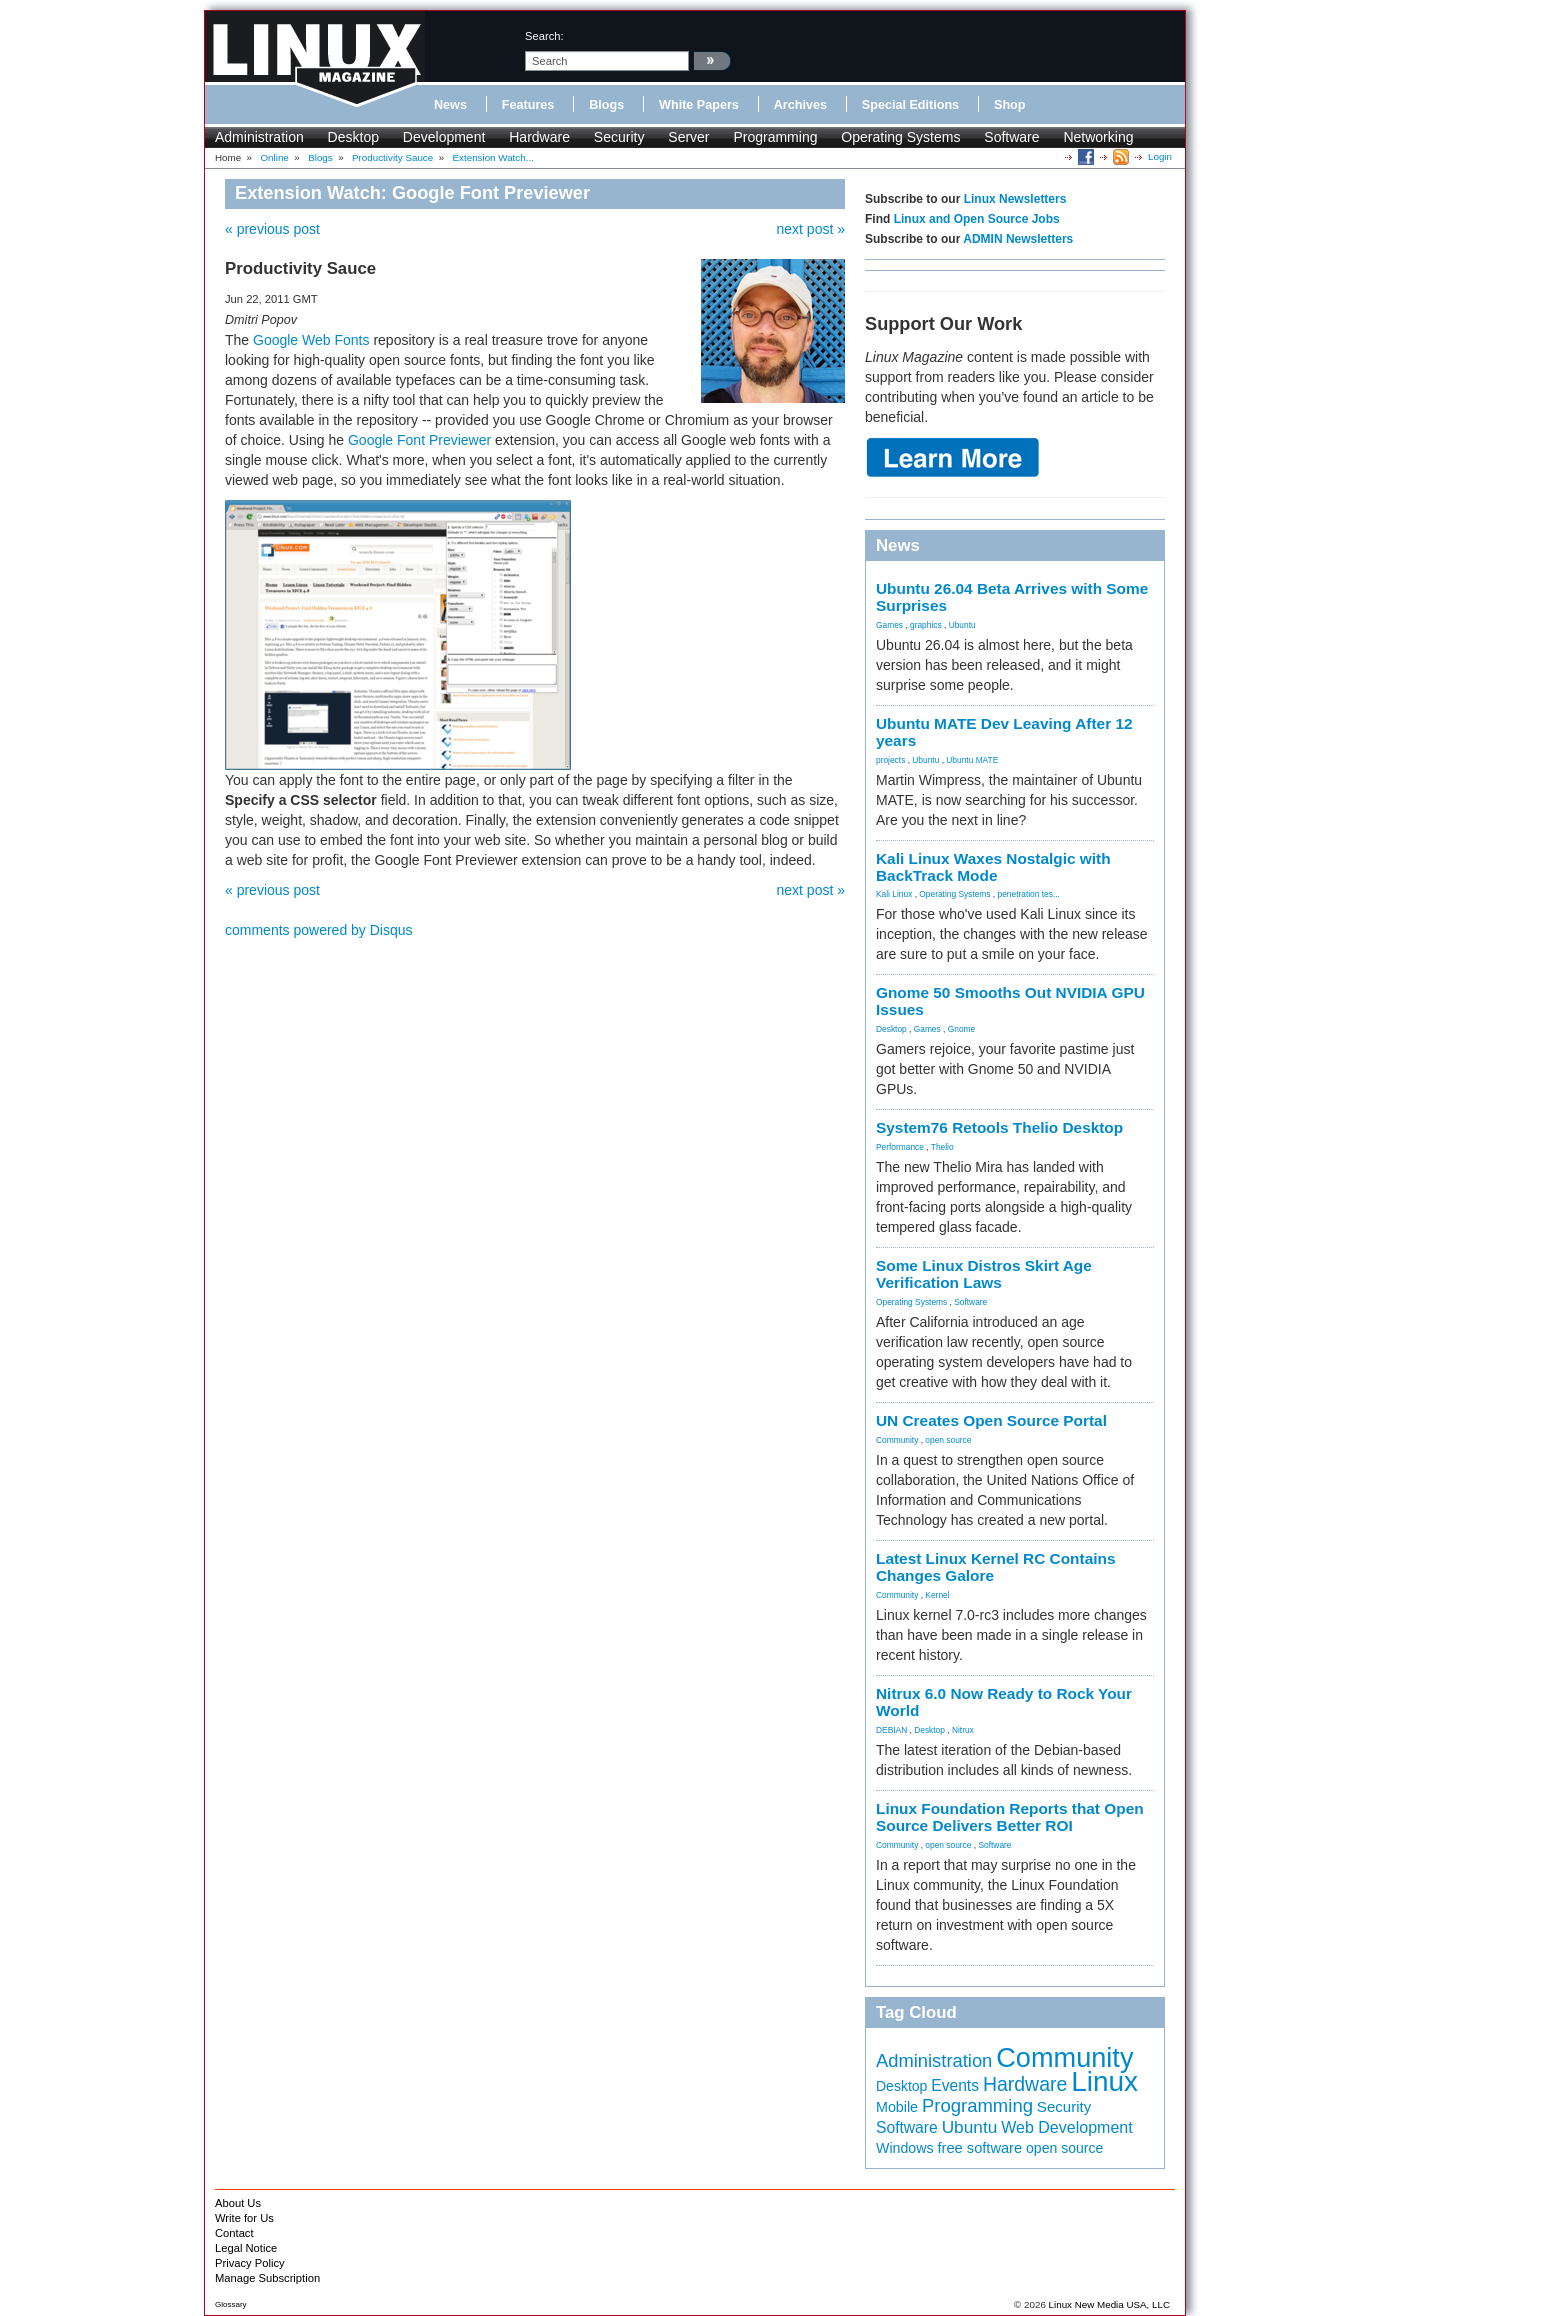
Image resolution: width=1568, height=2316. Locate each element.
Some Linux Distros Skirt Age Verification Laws (984, 1274)
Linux (1104, 2081)
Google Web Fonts (313, 340)
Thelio (942, 1147)
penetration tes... (1029, 894)
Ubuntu (962, 625)
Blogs (606, 105)
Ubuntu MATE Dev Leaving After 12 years (1004, 732)
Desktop (353, 137)
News (450, 105)
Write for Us (244, 2218)
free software (980, 2148)
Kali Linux (894, 894)
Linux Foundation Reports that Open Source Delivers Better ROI (1010, 1817)
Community (897, 1440)
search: (544, 36)
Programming (775, 137)
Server (688, 137)
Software (1011, 137)
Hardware (539, 137)
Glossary (231, 2304)
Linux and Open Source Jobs (977, 219)
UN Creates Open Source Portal (991, 1420)
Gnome (961, 1029)
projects (890, 760)
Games (889, 625)
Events (955, 2085)
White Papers (699, 105)
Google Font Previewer (419, 440)
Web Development (1066, 2127)
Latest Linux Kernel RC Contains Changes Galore (995, 1567)
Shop (1009, 105)
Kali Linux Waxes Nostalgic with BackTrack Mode (993, 867)
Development (444, 137)
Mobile (897, 2107)
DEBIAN (891, 1730)
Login (1160, 156)
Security (619, 137)
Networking (1098, 137)
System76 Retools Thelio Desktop (999, 1127)
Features (528, 105)
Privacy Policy (250, 2263)
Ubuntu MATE (972, 760)
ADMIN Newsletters (1018, 239)
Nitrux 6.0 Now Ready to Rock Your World (1004, 1702)
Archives (800, 105)
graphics (926, 625)
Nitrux (963, 1730)
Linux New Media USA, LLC (1109, 2304)
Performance (900, 1147)
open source (948, 1440)
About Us (238, 2203)
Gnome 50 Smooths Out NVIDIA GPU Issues (1010, 1001)
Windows (905, 2148)
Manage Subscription (267, 2278)
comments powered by (319, 930)
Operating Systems (900, 137)
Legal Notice (246, 2248)
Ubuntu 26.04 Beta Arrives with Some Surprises (1012, 597)
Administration (259, 137)
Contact (234, 2233)
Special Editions (910, 105)
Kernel (937, 1595)
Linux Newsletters (1015, 199)
